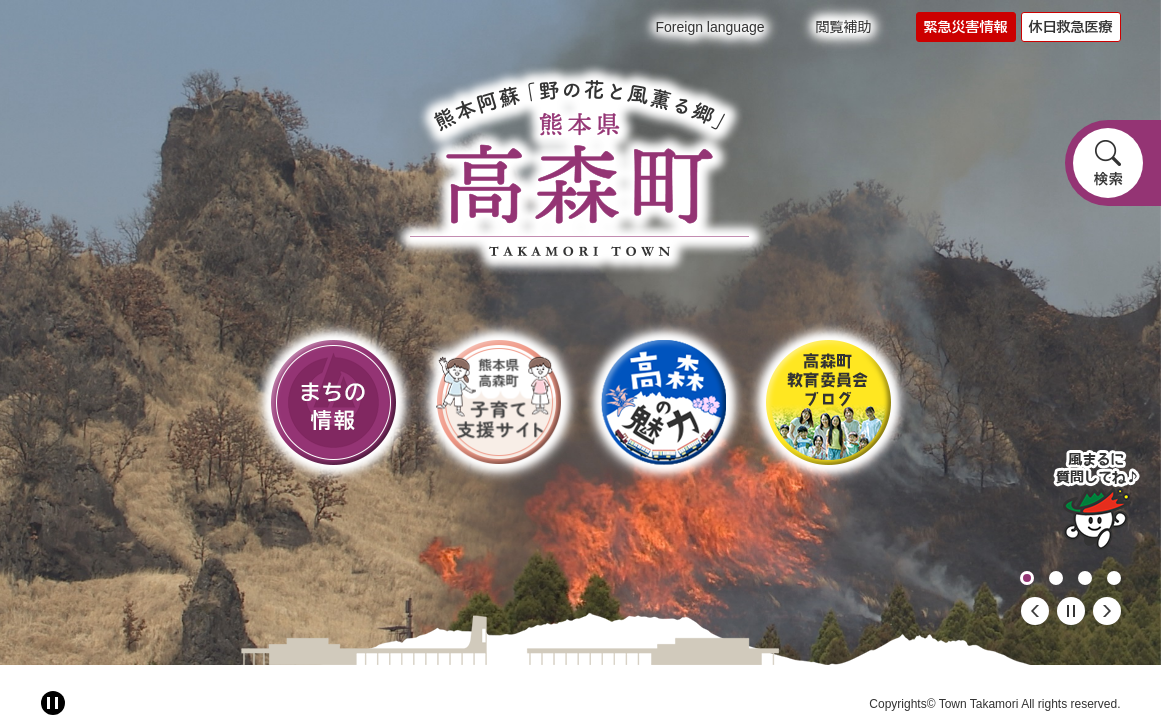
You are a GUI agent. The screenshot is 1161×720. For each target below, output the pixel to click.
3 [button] (1085, 578)
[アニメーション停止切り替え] (53, 703)
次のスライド (1107, 611)
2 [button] (1056, 578)
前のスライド (1035, 611)
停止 (1071, 611)
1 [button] (1027, 578)
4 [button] (1114, 578)
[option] (580, 332)
